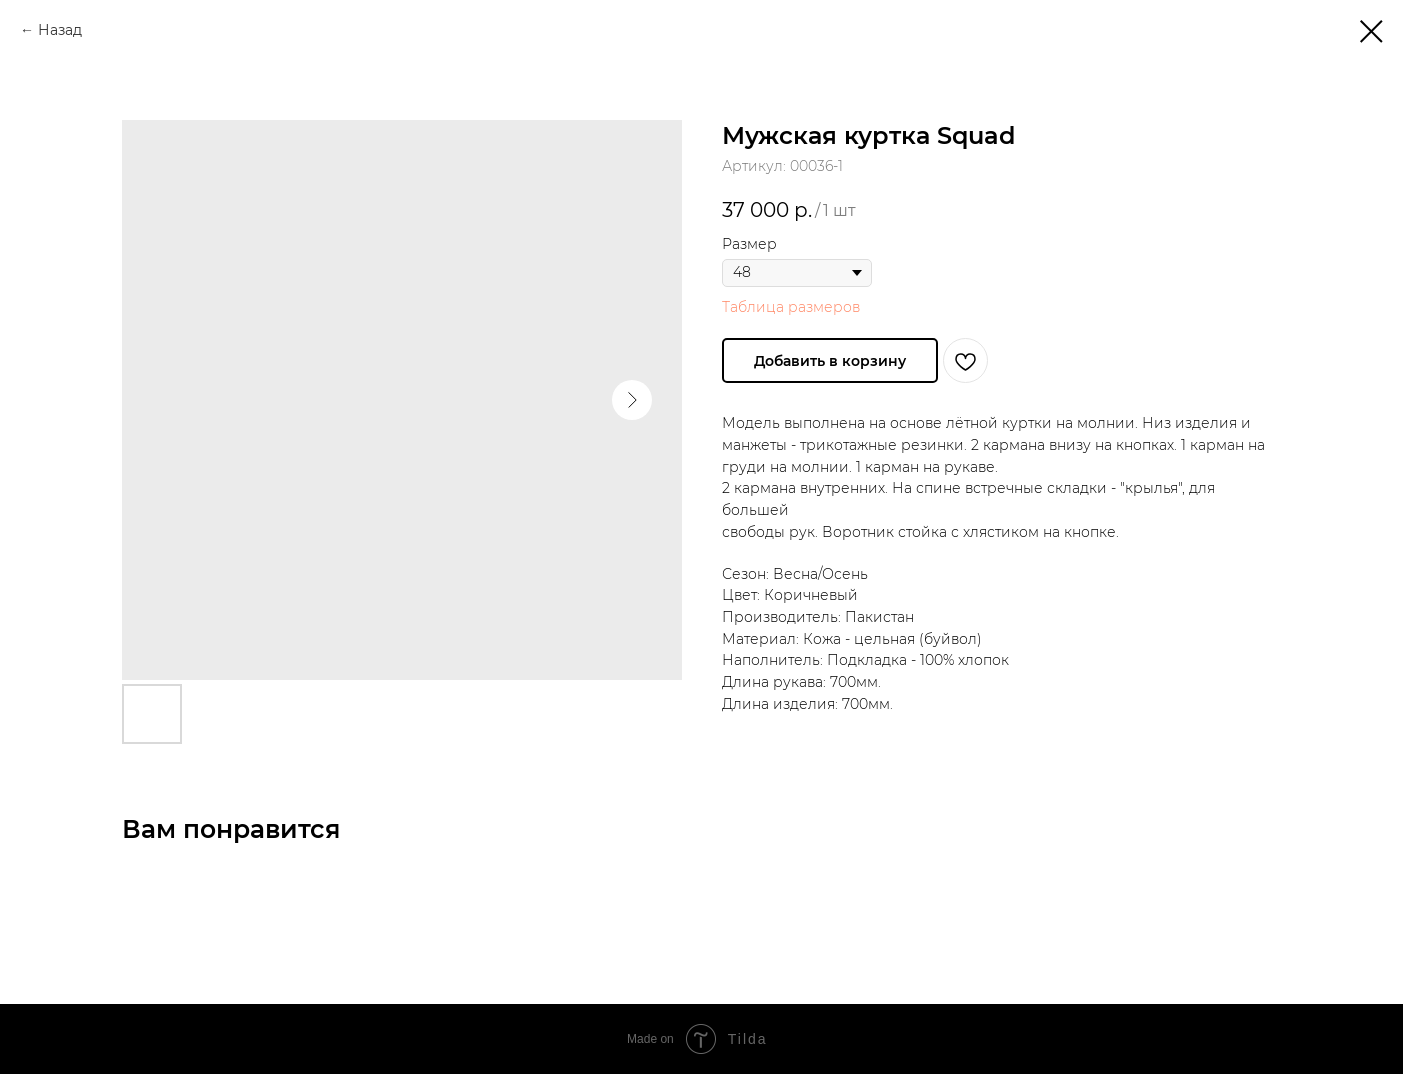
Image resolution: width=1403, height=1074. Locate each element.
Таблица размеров (791, 307)
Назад (60, 30)
